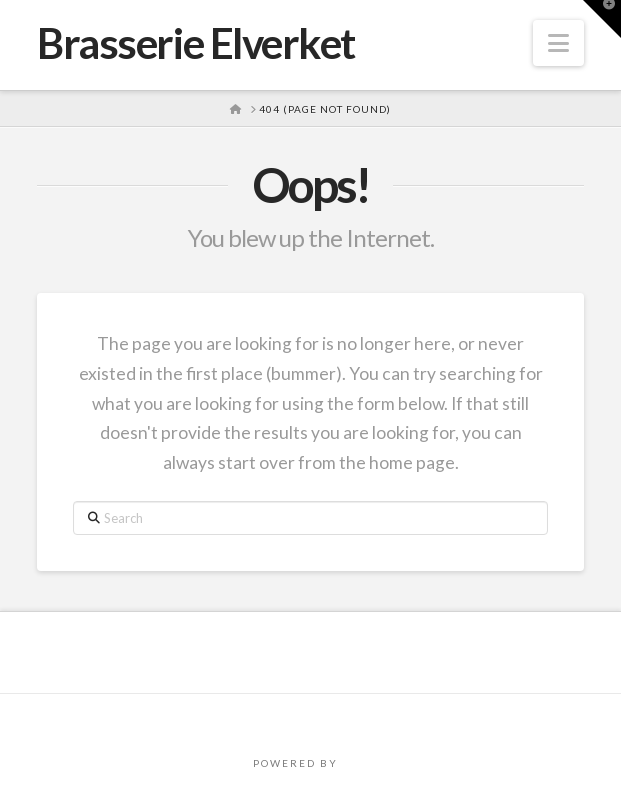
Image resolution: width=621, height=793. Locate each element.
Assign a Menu (311, 720)
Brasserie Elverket (196, 43)
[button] (558, 43)
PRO (355, 763)
